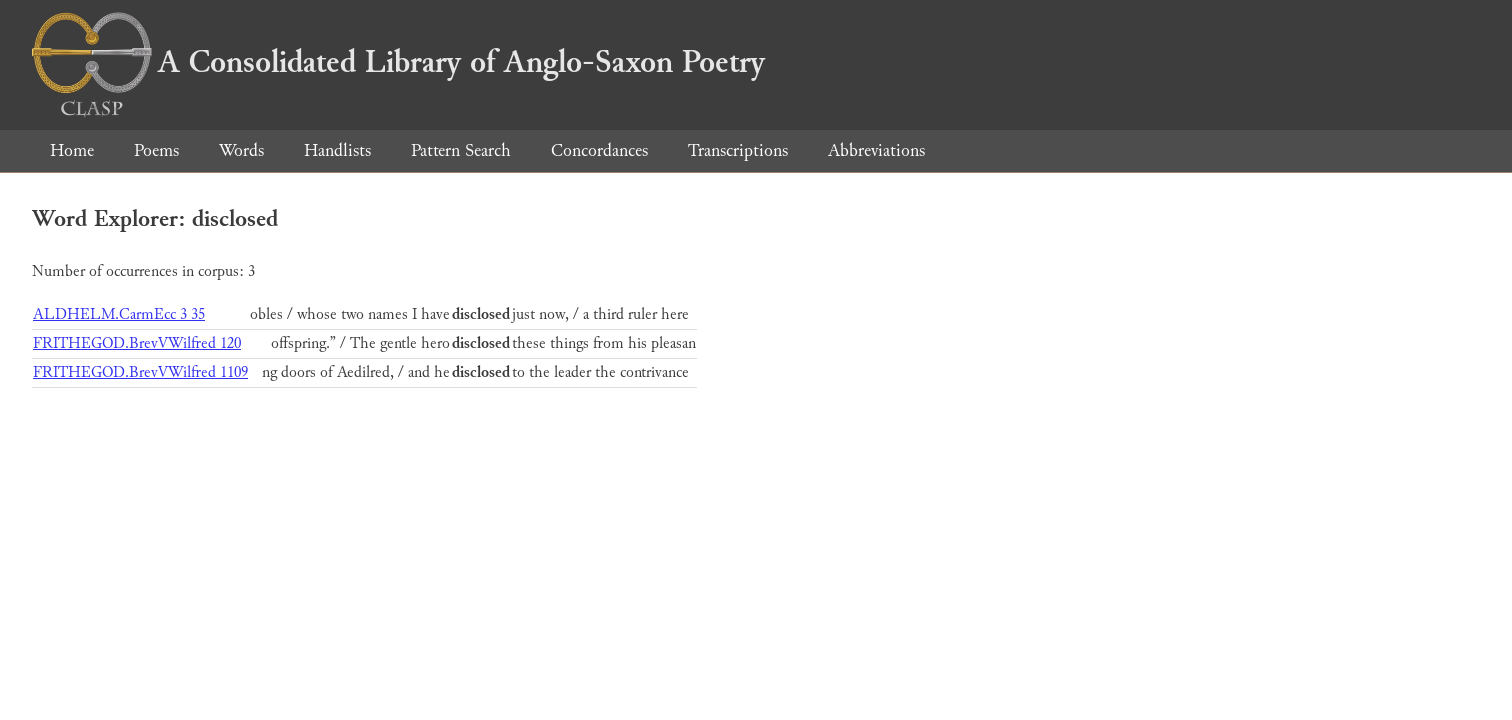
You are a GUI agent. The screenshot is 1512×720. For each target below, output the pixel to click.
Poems (156, 150)
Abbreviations (876, 150)
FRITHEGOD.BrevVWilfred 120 (137, 343)
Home (72, 150)
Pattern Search (461, 150)
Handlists (337, 150)
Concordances (599, 150)
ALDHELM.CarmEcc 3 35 (119, 314)
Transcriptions (738, 150)
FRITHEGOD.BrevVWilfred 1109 (140, 372)
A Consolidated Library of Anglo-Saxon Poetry (398, 62)
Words (241, 150)
